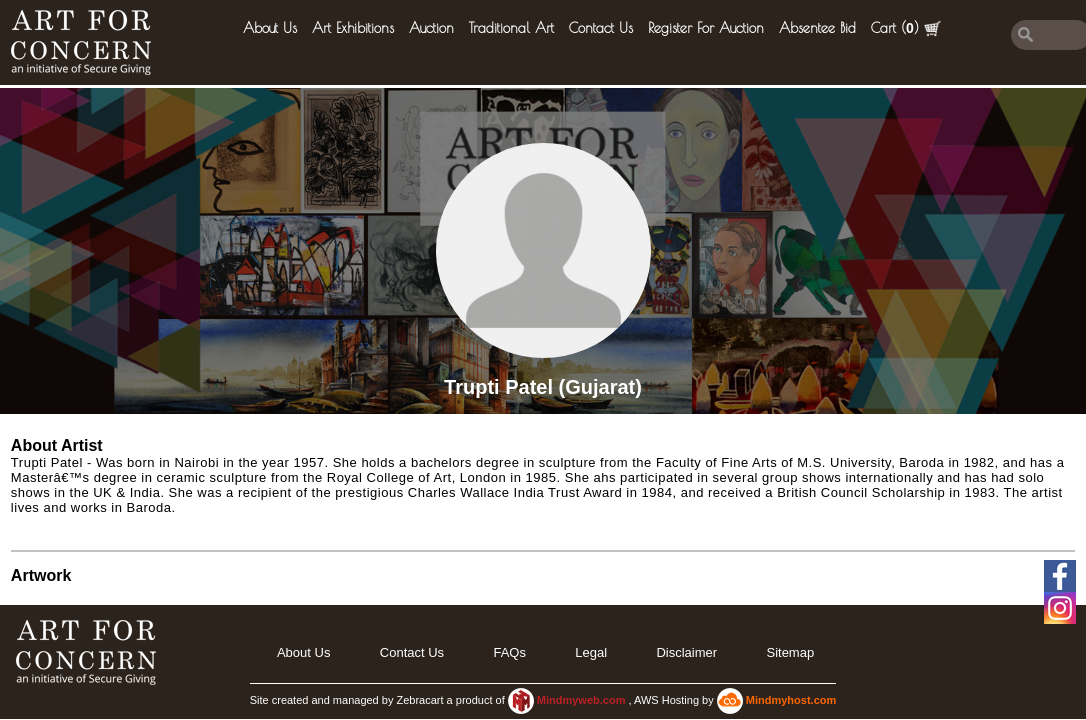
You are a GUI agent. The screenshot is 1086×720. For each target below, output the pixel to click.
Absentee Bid (817, 28)
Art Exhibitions (353, 28)
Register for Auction (706, 28)
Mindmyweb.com (583, 700)
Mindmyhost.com (791, 700)
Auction (431, 28)
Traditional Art (511, 28)
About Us (270, 28)
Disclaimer (686, 652)
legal (591, 652)
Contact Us (601, 28)
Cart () (906, 28)
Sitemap (790, 652)
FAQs (509, 652)
